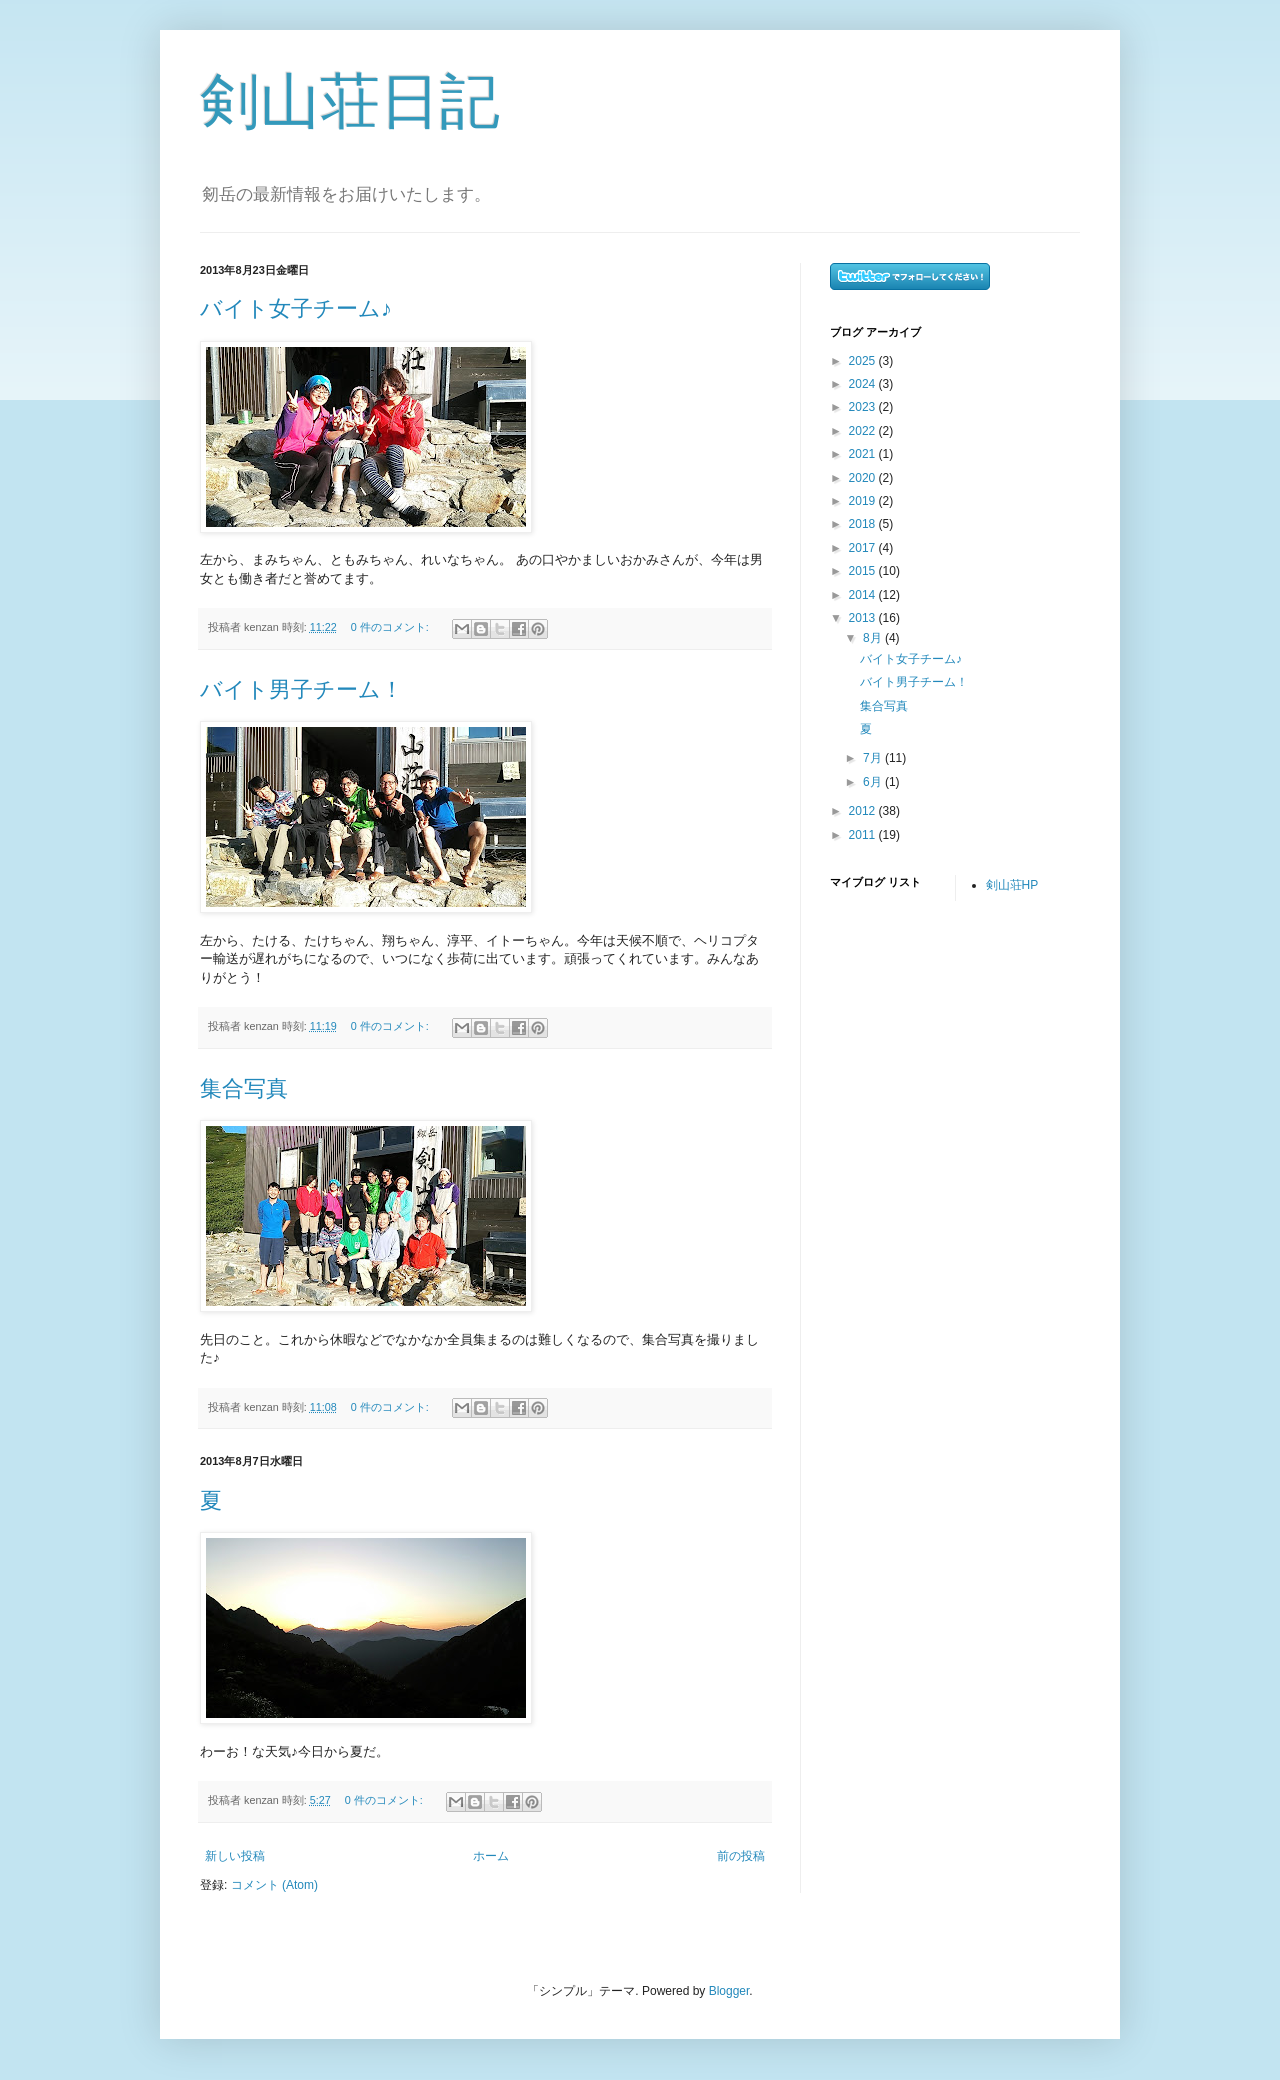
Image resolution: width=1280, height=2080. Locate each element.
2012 (864, 811)
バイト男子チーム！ (301, 689)
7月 (874, 758)
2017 (864, 548)
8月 (874, 638)
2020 (864, 478)
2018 (864, 524)
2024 (864, 384)
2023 (864, 407)
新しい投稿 (235, 1856)
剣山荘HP (1012, 885)
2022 (864, 431)
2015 (864, 571)
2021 (864, 454)
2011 (864, 835)
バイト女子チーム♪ (296, 308)
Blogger (729, 1991)
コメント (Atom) (274, 1885)
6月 (874, 782)
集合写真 (244, 1088)
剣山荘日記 (350, 101)
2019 (864, 501)
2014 (864, 595)
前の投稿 (741, 1856)
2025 (864, 361)
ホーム (491, 1856)
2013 (864, 618)
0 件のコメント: (391, 627)
